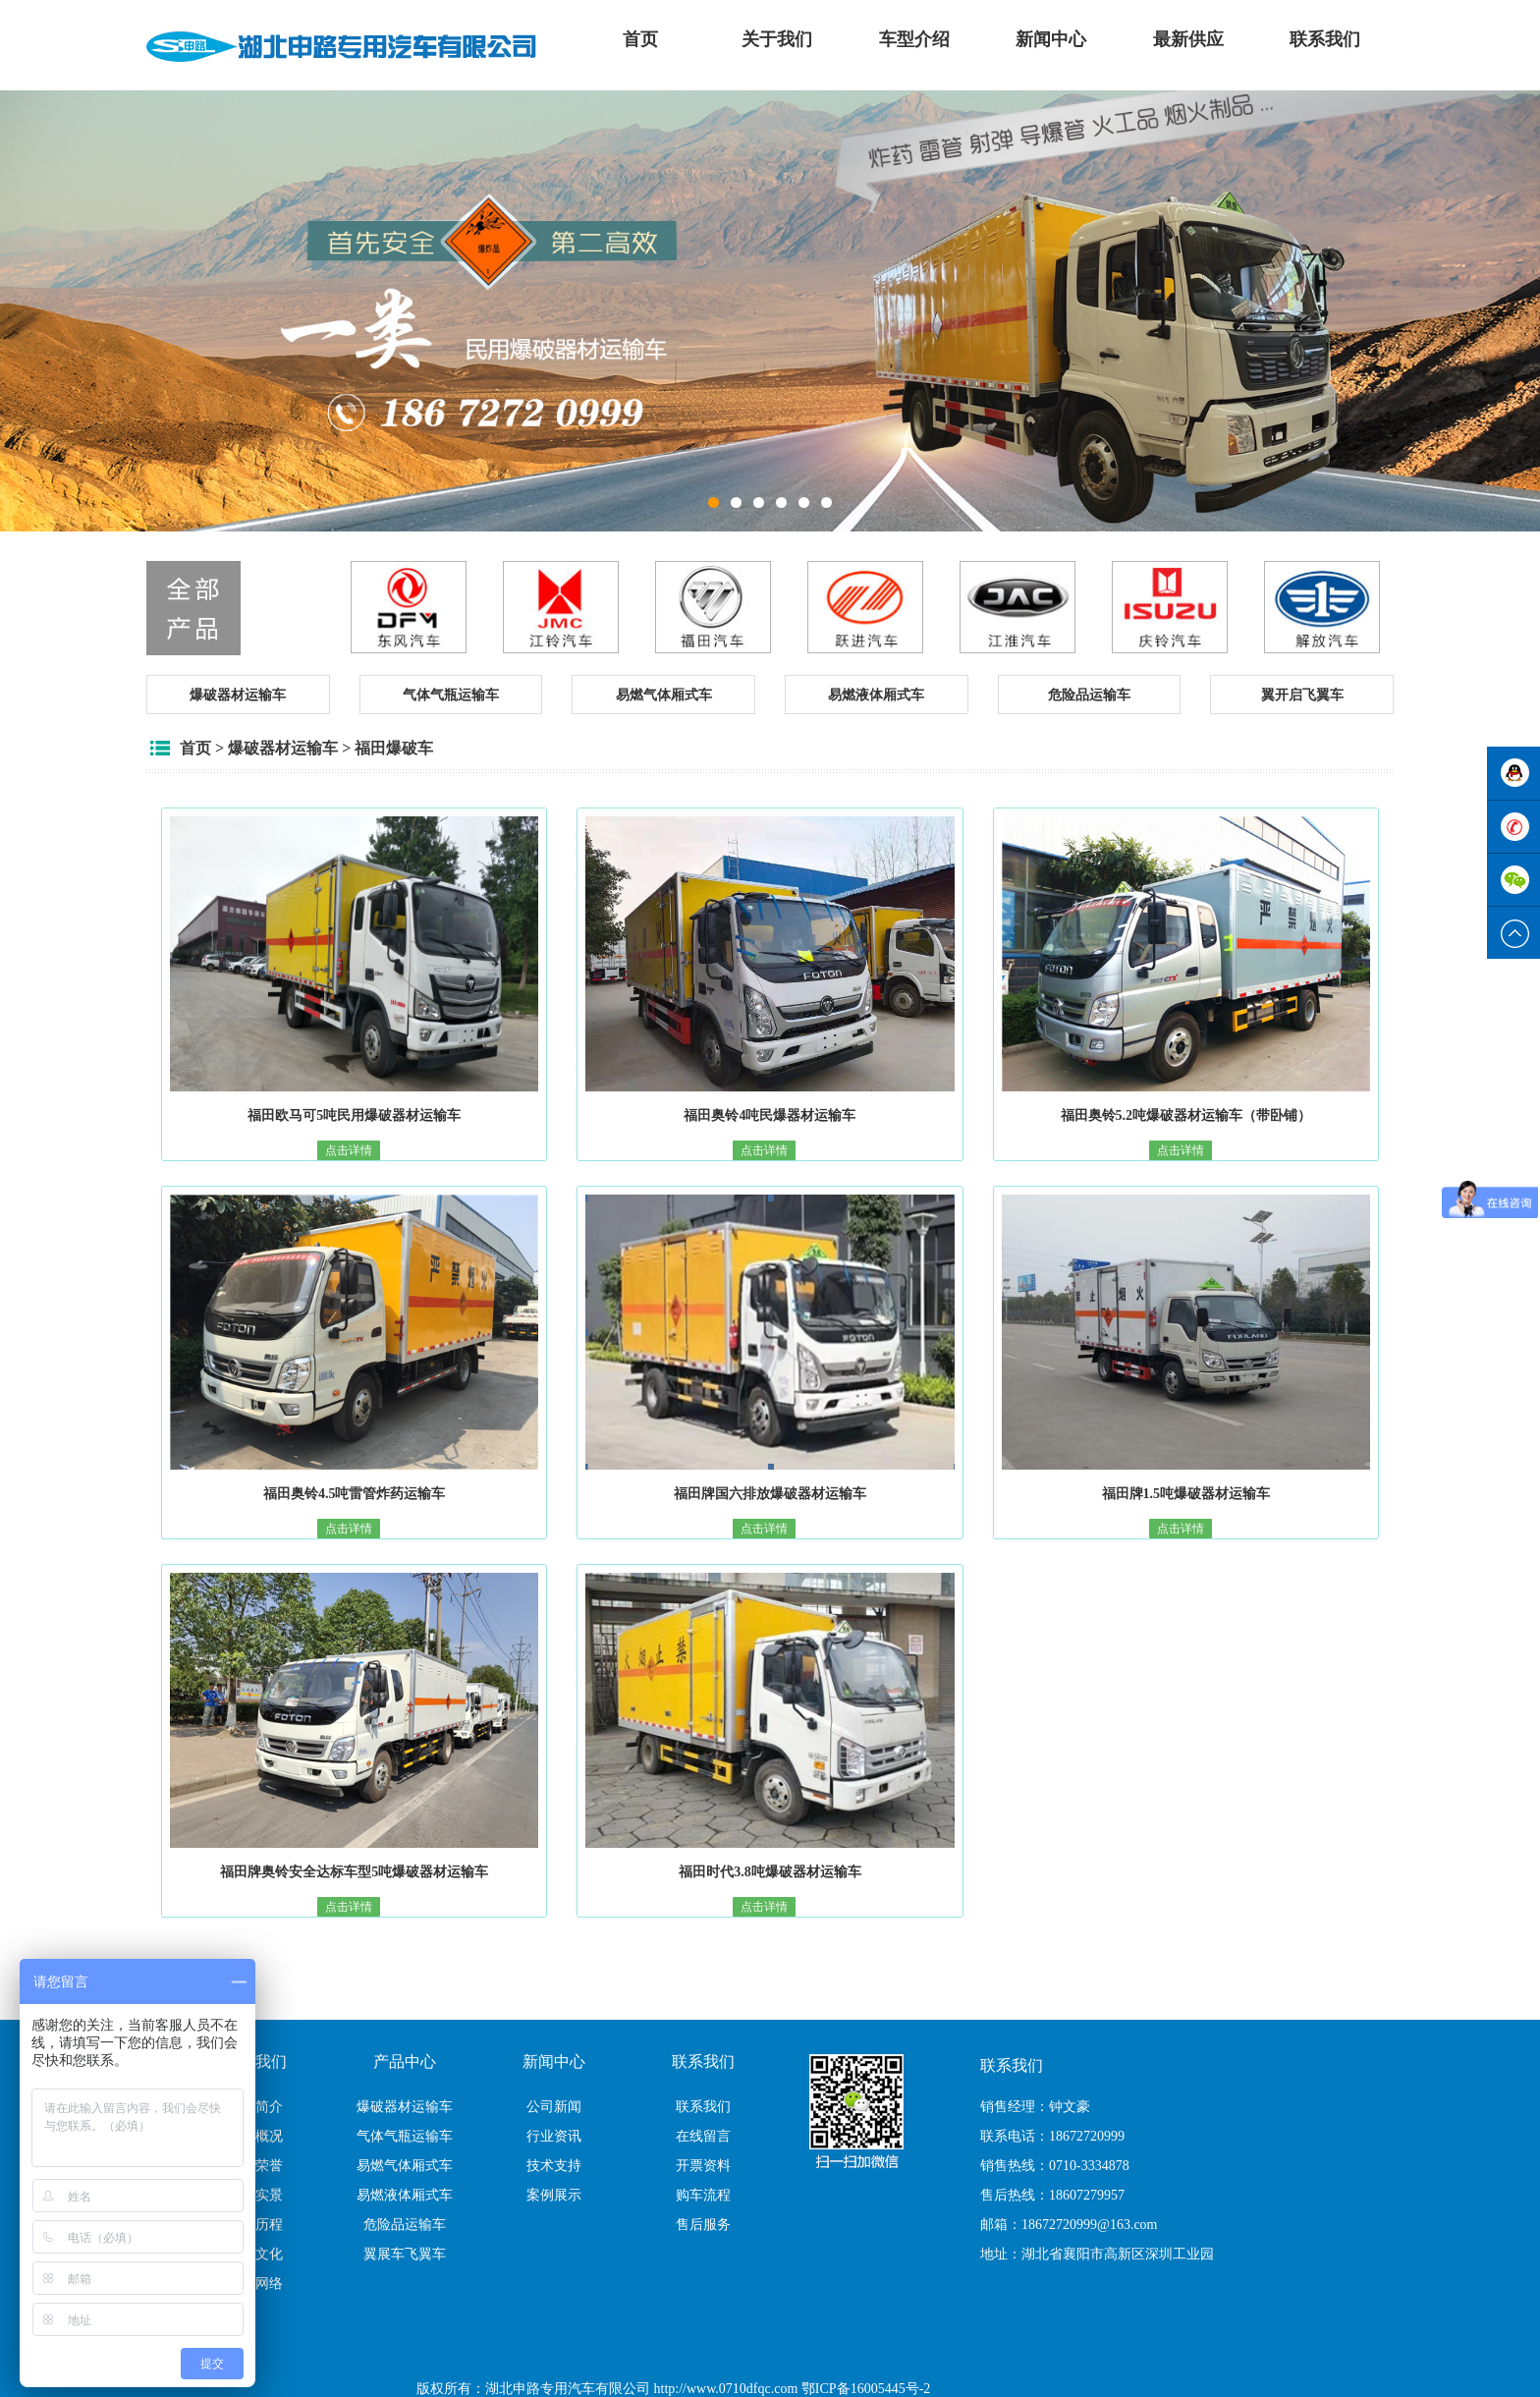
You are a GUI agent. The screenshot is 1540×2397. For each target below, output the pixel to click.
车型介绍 (914, 39)
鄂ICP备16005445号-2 (865, 2388)
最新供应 (1188, 39)
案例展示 (553, 2195)
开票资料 (703, 2165)
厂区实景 (255, 2195)
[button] (238, 694)
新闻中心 (1051, 39)
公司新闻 (553, 2106)
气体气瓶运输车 (405, 2136)
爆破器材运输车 (283, 748)
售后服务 (703, 2224)
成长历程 (255, 2224)
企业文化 (255, 2254)
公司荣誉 (255, 2165)
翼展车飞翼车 (404, 2254)
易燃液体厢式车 (405, 2195)
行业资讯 (553, 2136)
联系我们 (1325, 39)
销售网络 (255, 2283)
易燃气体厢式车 (405, 2165)
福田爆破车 (394, 748)
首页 (640, 39)
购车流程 (703, 2195)
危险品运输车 (404, 2224)
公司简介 (255, 2106)
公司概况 (255, 2136)
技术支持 (553, 2165)
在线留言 (703, 2136)
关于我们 (777, 39)
